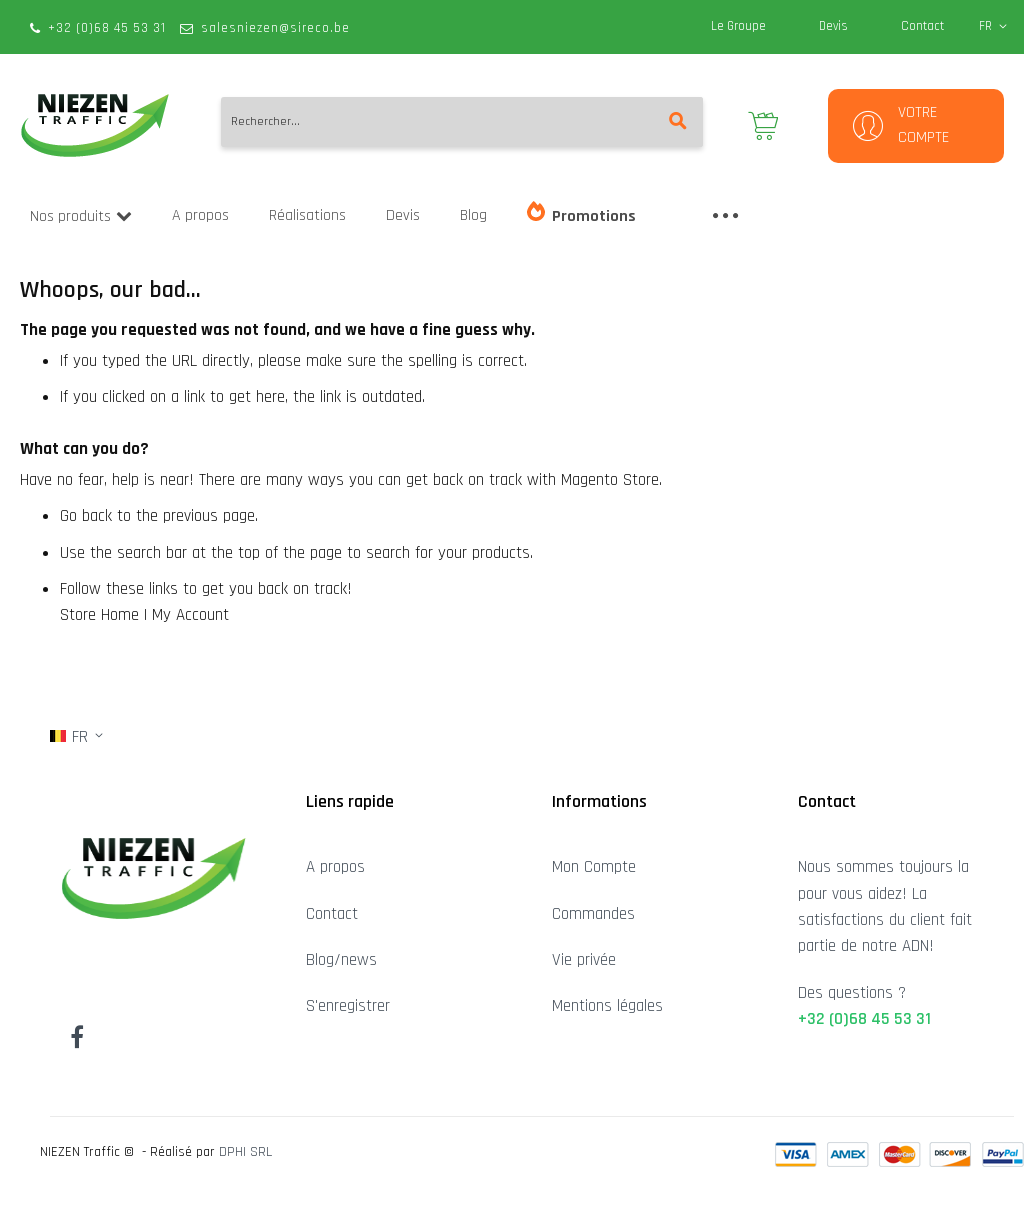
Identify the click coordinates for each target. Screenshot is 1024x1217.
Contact (922, 26)
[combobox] (462, 122)
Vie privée (584, 960)
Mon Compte (594, 867)
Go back (86, 516)
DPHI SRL (245, 1152)
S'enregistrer (348, 1006)
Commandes (593, 914)
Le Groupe (738, 26)
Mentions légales (607, 1006)
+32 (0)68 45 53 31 (107, 28)
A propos (335, 867)
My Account (190, 615)
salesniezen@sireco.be (275, 28)
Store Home (99, 615)
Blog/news (341, 960)
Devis (833, 26)
